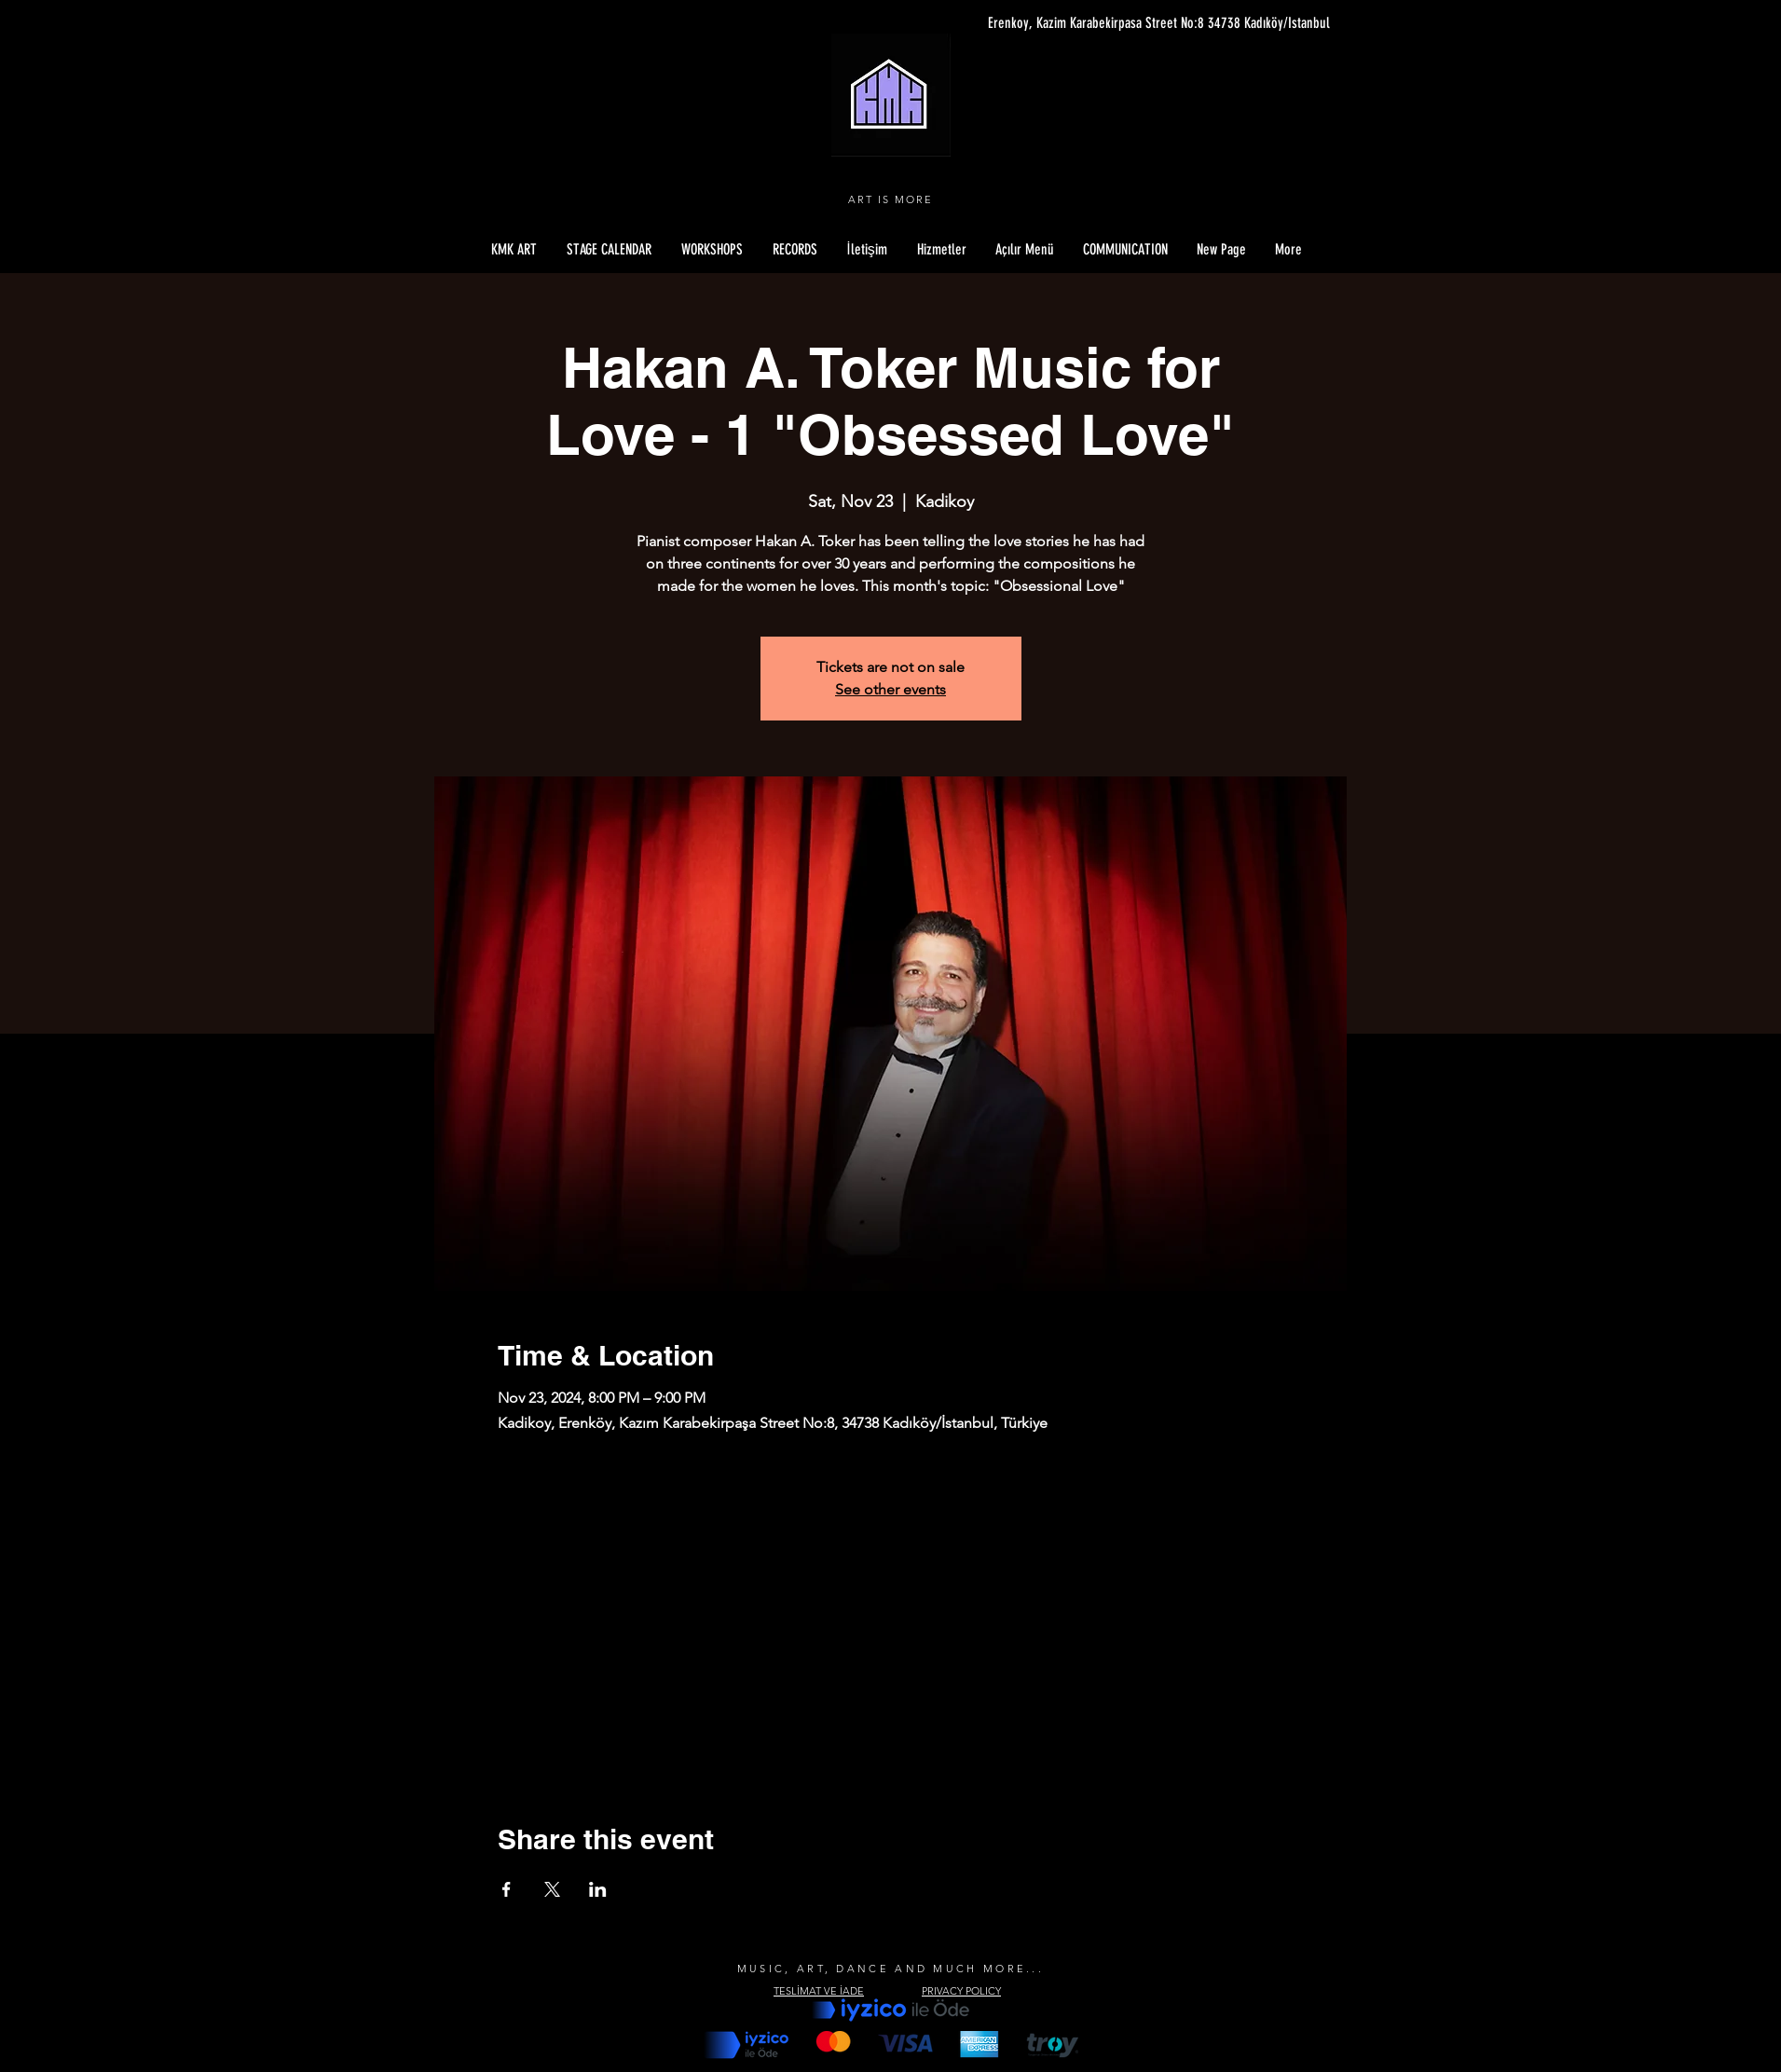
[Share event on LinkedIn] (598, 1889)
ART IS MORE (890, 199)
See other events (890, 689)
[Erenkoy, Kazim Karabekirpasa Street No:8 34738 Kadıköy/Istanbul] (1154, 23)
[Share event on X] (552, 1889)
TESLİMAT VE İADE (819, 1990)
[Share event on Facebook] (506, 1889)
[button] (1025, 249)
